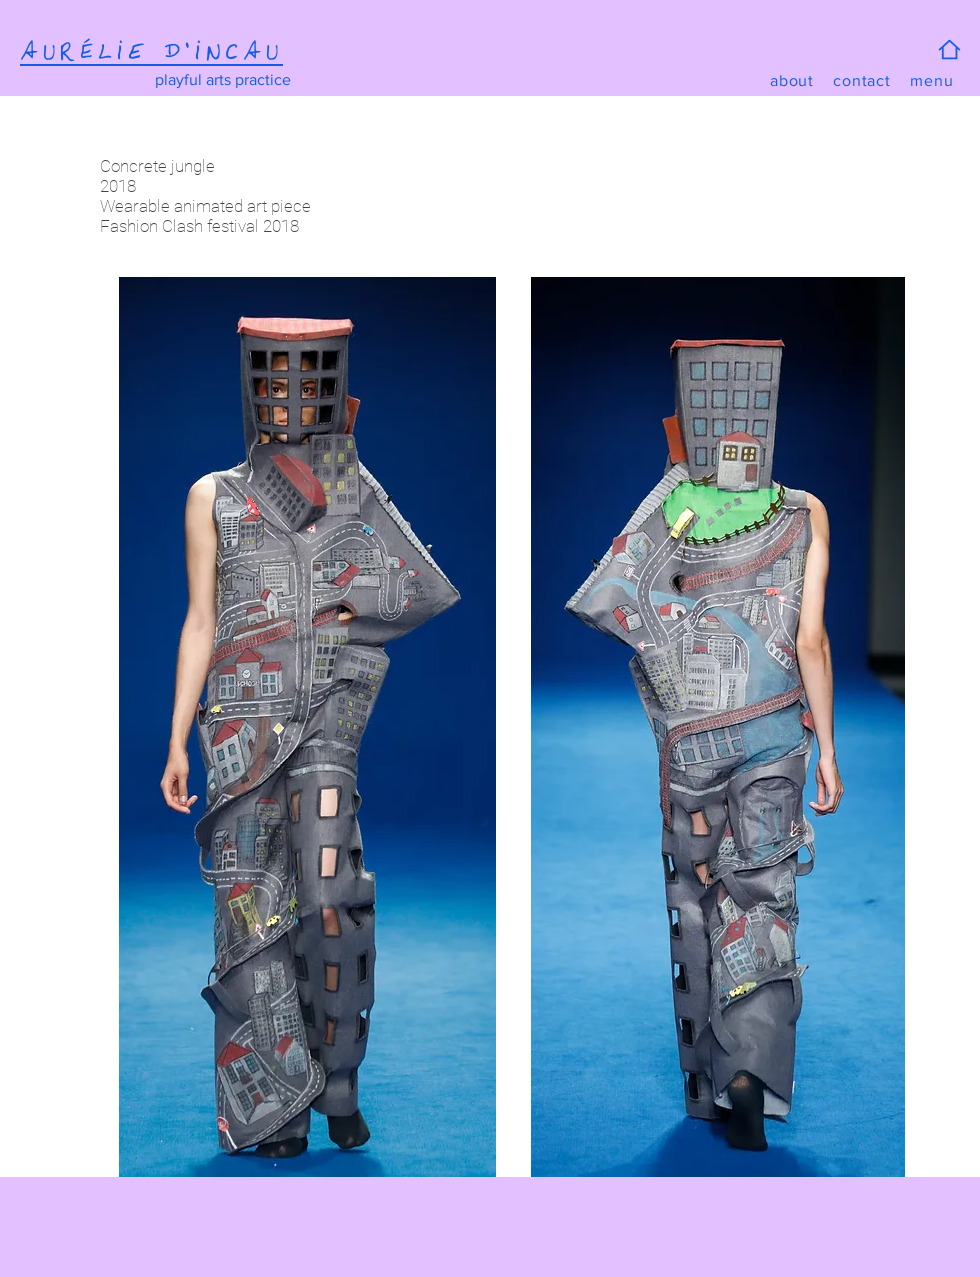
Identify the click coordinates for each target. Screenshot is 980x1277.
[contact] (862, 80)
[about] (792, 80)
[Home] (949, 49)
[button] (932, 80)
